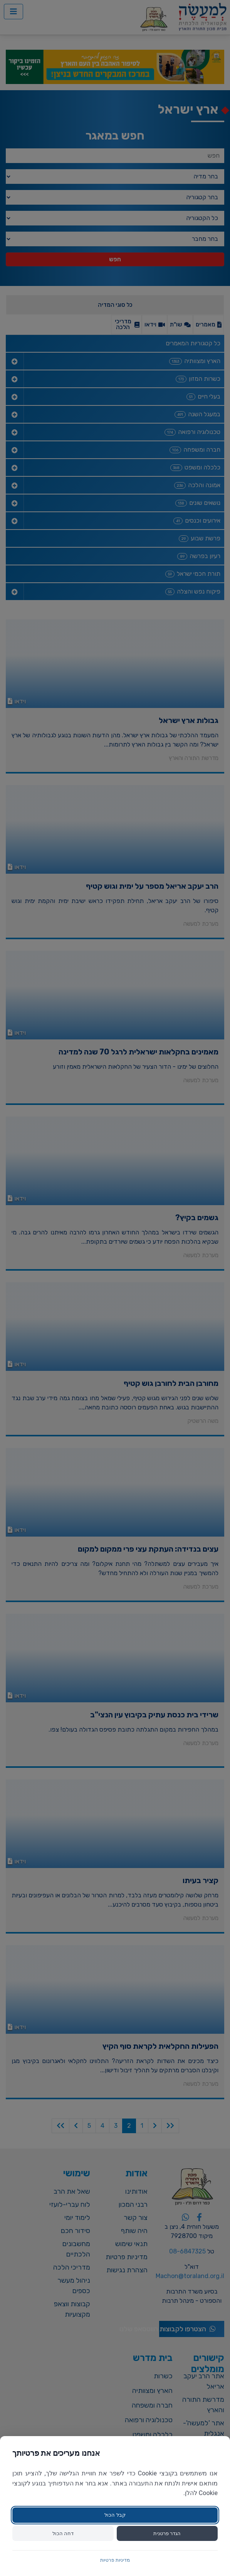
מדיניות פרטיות (115, 2560)
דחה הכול (63, 2533)
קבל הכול (114, 2515)
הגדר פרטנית (167, 2533)
